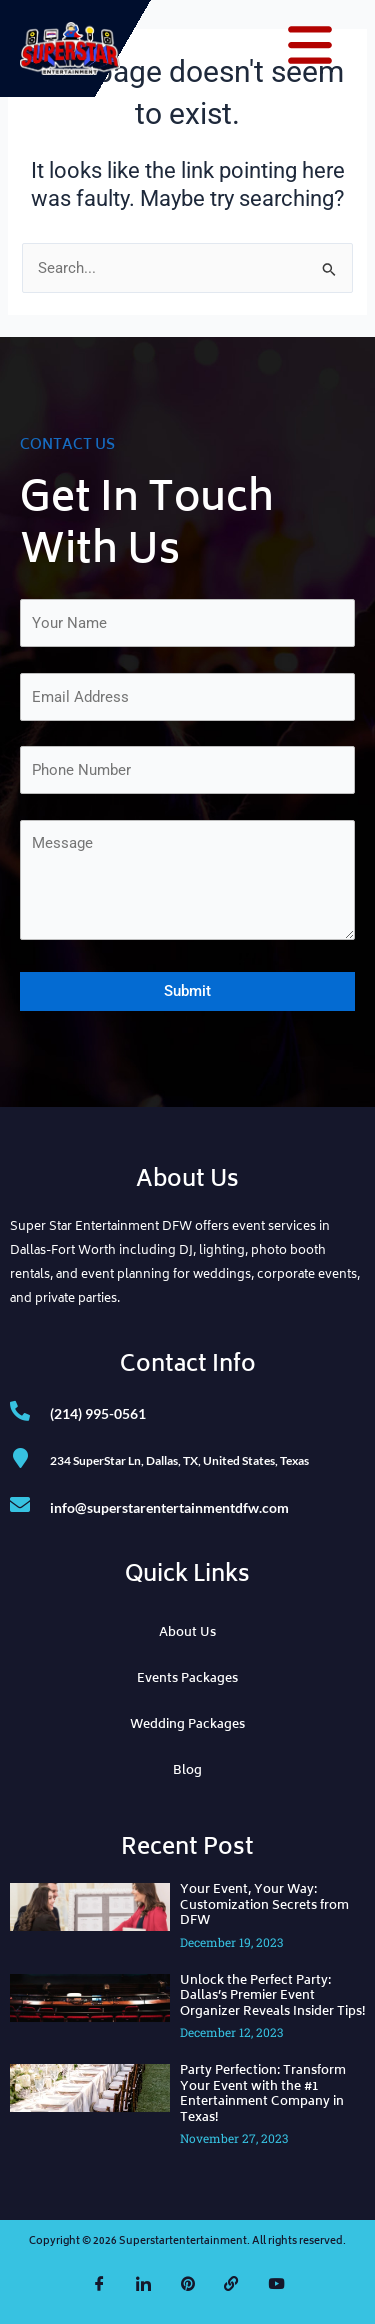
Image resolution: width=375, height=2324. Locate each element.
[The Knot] (232, 2284)
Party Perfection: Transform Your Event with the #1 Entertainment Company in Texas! (263, 2095)
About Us (187, 1633)
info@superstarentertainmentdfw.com (169, 1507)
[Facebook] (100, 2284)
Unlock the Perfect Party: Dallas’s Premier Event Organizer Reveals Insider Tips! (272, 1997)
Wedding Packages (187, 1725)
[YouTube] (276, 2284)
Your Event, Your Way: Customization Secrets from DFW (264, 1906)
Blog (187, 1771)
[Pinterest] (188, 2284)
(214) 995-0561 (98, 1413)
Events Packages (187, 1679)
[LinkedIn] (144, 2284)
